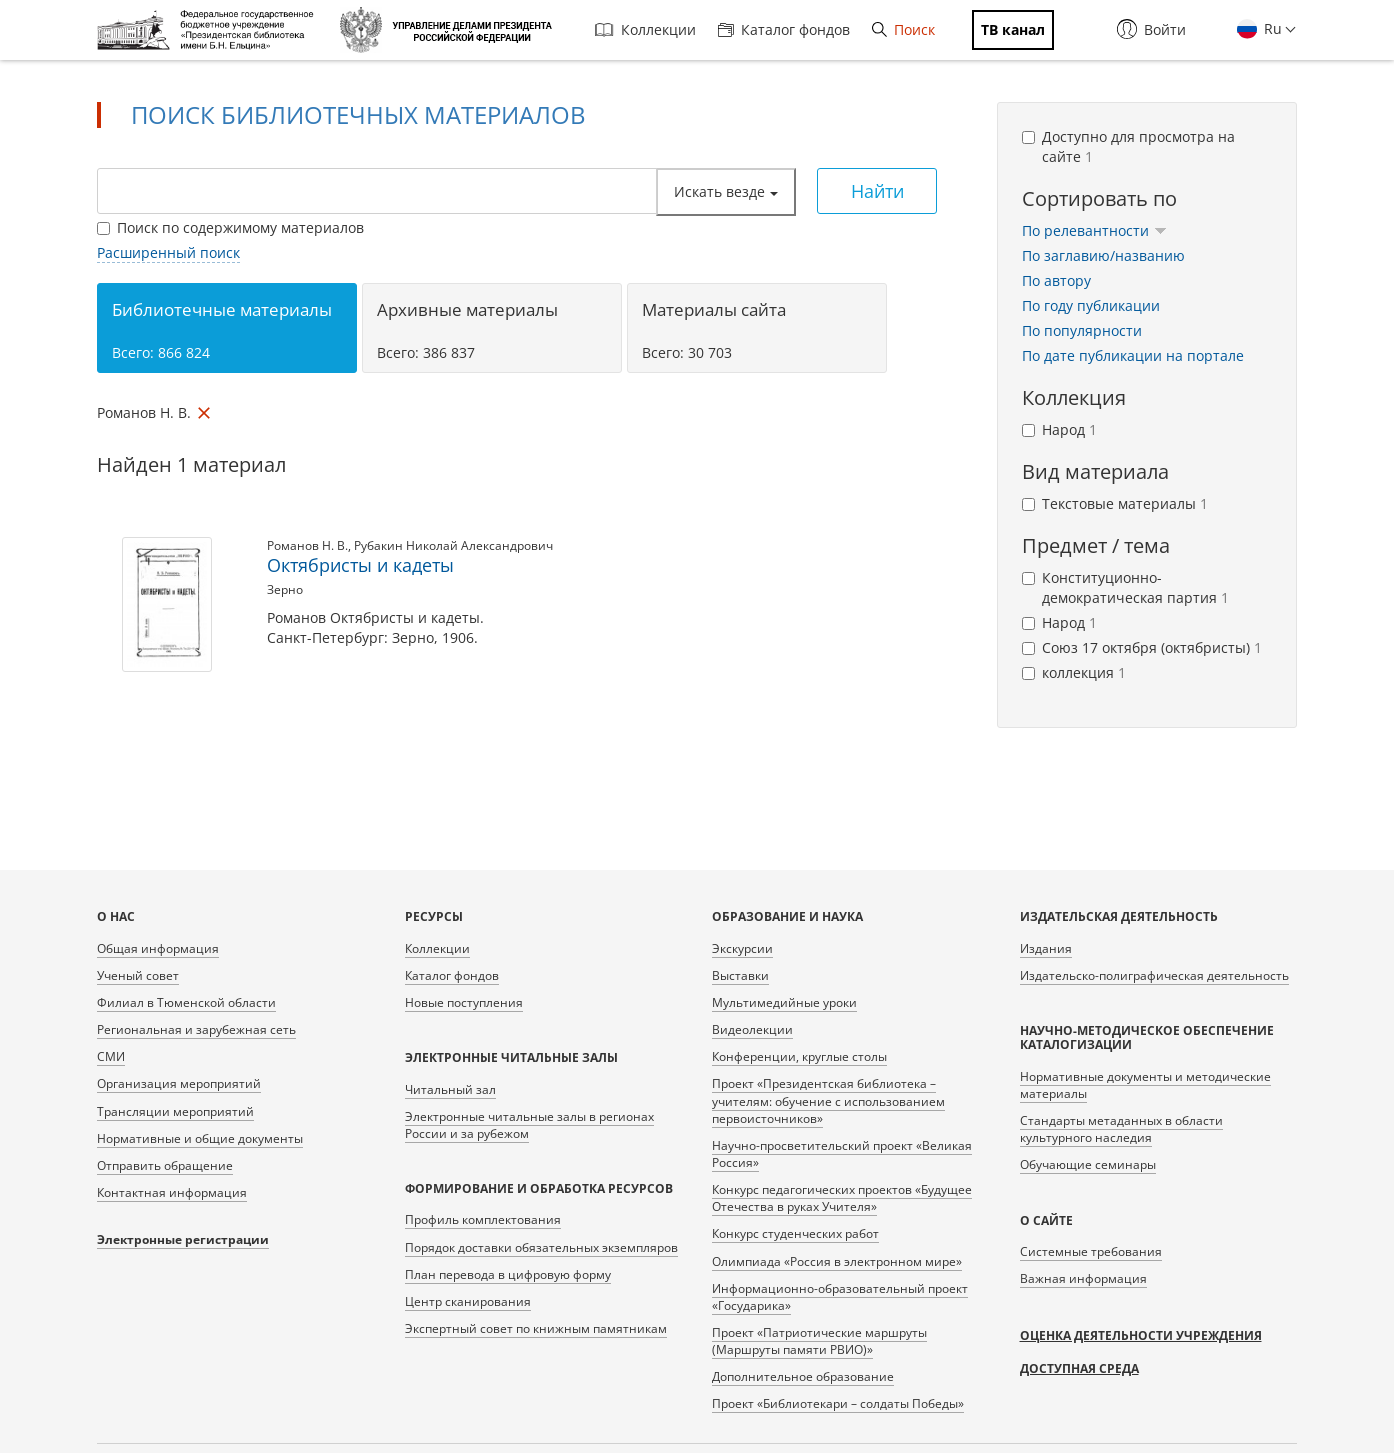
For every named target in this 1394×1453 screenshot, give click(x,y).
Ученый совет (138, 975)
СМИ (111, 1056)
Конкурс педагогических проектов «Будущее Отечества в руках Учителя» (842, 1198)
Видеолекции (752, 1029)
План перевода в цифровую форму (508, 1274)
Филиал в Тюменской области (186, 1002)
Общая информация (158, 948)
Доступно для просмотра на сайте (1128, 146)
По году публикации (1091, 305)
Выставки (740, 975)
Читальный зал (450, 1089)
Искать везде (726, 191)
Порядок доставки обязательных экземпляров (541, 1247)
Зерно (285, 589)
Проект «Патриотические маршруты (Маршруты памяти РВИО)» (819, 1341)
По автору (1056, 280)
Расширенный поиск (168, 252)
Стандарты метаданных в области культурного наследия (1121, 1129)
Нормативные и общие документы (200, 1138)
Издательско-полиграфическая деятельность (1154, 975)
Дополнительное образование (803, 1376)
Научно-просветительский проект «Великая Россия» (842, 1154)
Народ (1059, 429)
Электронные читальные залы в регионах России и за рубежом (529, 1125)
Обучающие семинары (1088, 1164)
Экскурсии (742, 948)
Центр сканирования (468, 1301)
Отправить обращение (165, 1165)
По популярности (1082, 330)
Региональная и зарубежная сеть (196, 1029)
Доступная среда (1079, 1368)
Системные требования (1091, 1251)
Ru (1271, 28)
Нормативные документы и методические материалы (1145, 1085)
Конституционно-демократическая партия (1125, 587)
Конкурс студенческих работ (795, 1233)
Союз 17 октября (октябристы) (1142, 647)
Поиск (903, 29)
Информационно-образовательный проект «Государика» (840, 1297)
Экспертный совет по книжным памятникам (536, 1328)
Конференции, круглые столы (799, 1056)
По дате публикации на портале (1133, 355)
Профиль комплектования (483, 1219)
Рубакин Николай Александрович (453, 545)
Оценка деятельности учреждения (1141, 1335)
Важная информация (1083, 1278)
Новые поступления (464, 1002)
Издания (1046, 948)
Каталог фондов (784, 29)
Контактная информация (172, 1192)
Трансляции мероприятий (175, 1111)
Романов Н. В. (307, 545)
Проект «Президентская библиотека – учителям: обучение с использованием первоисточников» (828, 1100)
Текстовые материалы (1115, 503)
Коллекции (645, 29)
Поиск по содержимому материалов (230, 227)
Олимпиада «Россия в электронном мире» (837, 1261)
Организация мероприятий (179, 1083)
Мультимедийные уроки (784, 1002)
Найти (877, 191)
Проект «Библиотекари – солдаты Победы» (838, 1403)
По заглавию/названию (1103, 255)
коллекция (1074, 672)
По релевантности (1094, 230)
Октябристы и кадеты (360, 565)
